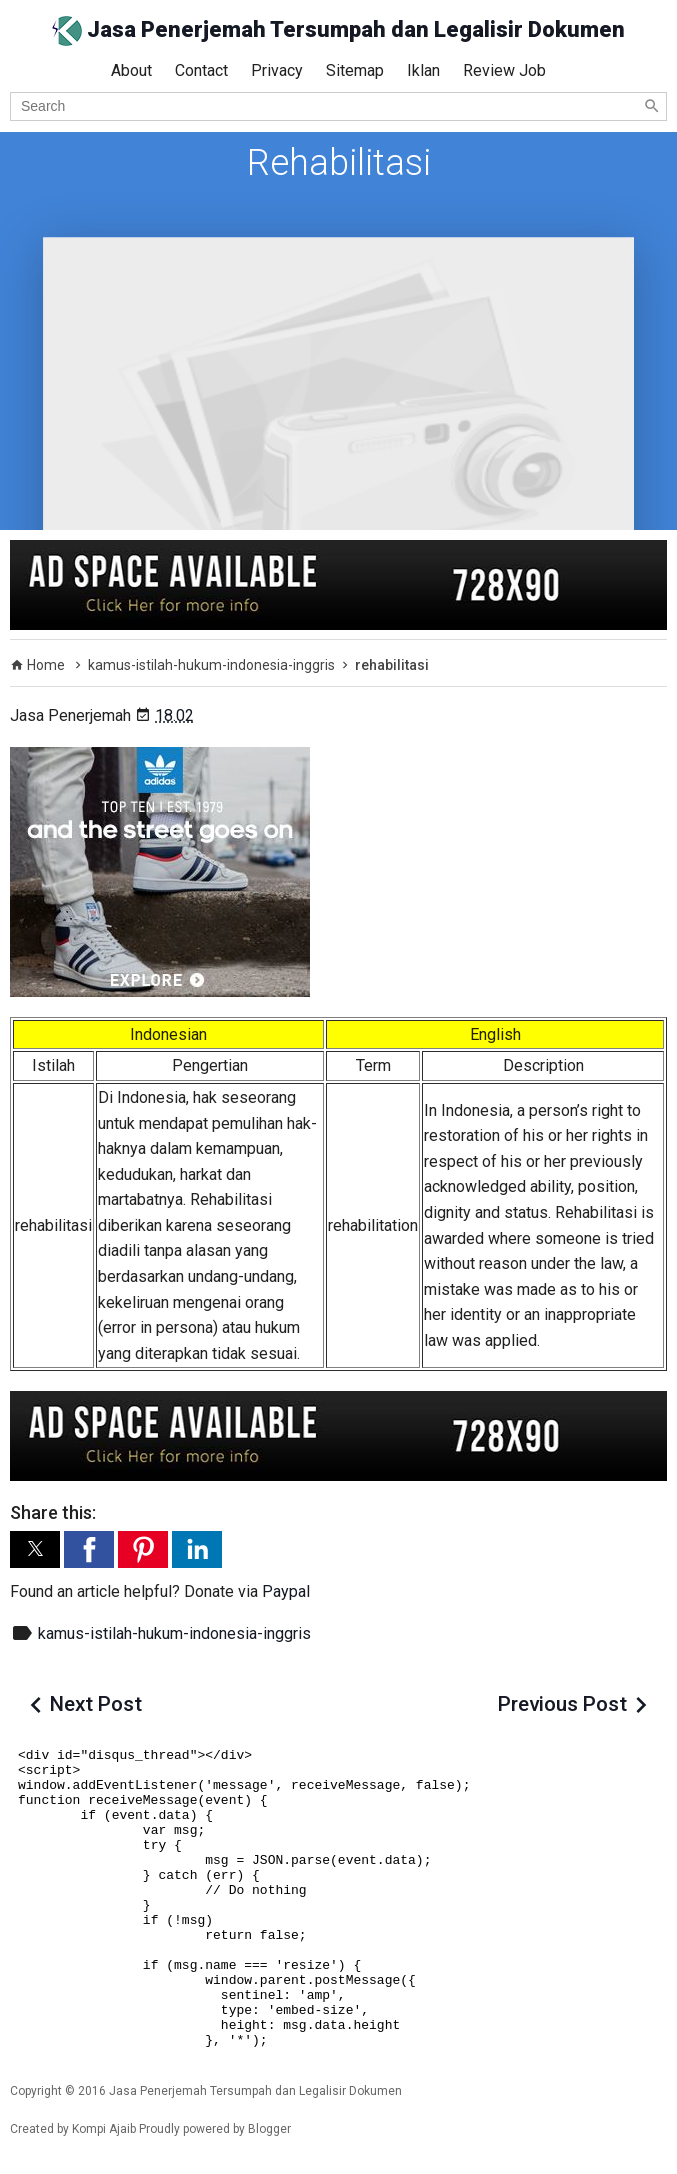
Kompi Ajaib (104, 2129)
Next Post (96, 1704)
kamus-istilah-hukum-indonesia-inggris (174, 1633)
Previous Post (562, 1704)
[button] (35, 1549)
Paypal (286, 1591)
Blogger (269, 2129)
